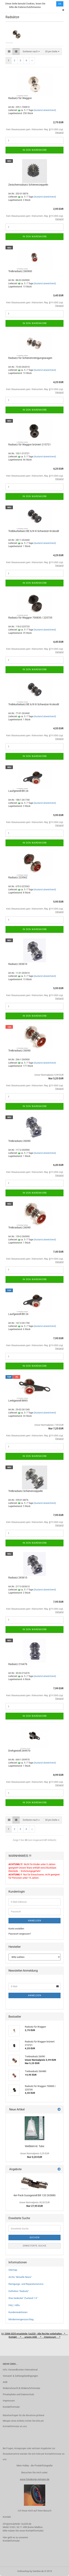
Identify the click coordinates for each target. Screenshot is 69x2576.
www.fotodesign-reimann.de (34, 2479)
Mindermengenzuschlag (20, 2319)
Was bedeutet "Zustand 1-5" (23, 2298)
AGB (5, 2382)
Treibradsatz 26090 (19, 1050)
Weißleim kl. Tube (34, 2146)
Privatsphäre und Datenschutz (18, 2394)
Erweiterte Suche (34, 2245)
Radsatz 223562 (17, 877)
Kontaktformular (11, 2406)
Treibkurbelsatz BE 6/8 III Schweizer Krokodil (33, 531)
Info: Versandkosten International (20, 2369)
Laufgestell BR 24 (18, 790)
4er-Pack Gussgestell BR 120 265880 (34, 2195)
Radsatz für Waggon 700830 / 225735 (30, 617)
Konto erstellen (16, 1928)
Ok (59, 4)
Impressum (9, 2400)
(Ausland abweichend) (45, 110)
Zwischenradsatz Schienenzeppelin (28, 184)
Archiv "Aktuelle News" (20, 2277)
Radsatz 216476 (17, 1664)
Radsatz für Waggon (20, 98)
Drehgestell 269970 (19, 1750)
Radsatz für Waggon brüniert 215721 (29, 444)
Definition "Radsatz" (18, 2291)
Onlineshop (23, 2571)
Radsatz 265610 (17, 964)
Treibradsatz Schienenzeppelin (25, 1491)
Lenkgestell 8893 (18, 1400)
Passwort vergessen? (19, 1933)
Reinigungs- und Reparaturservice (25, 2284)
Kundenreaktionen (17, 2312)
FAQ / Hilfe (14, 2305)
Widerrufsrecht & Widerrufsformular (21, 2388)
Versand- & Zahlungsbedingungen (20, 2375)
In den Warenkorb (35, 150)
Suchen (35, 2237)
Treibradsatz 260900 (20, 271)
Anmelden (34, 1920)
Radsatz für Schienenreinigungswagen (30, 357)
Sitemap (12, 2269)
